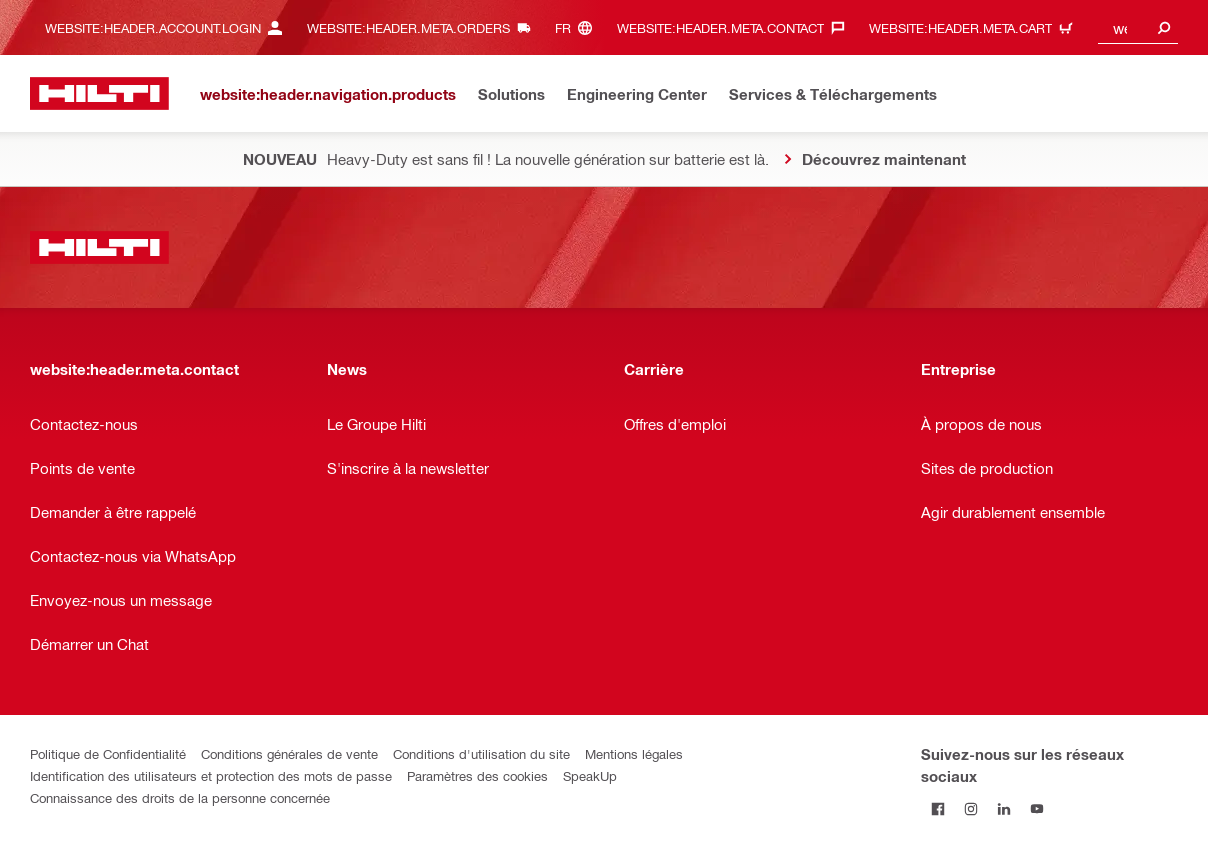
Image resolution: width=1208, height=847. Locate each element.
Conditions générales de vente (289, 753)
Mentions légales (634, 753)
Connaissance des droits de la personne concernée (180, 797)
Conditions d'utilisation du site (481, 753)
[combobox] (1138, 27)
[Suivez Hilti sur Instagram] (970, 808)
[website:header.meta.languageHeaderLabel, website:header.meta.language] (578, 27)
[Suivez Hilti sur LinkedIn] (1003, 808)
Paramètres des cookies (477, 775)
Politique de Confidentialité (108, 753)
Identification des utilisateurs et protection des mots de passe (211, 775)
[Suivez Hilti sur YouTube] (1036, 808)
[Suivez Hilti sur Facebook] (937, 808)
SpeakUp (590, 775)
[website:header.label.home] (99, 93)
